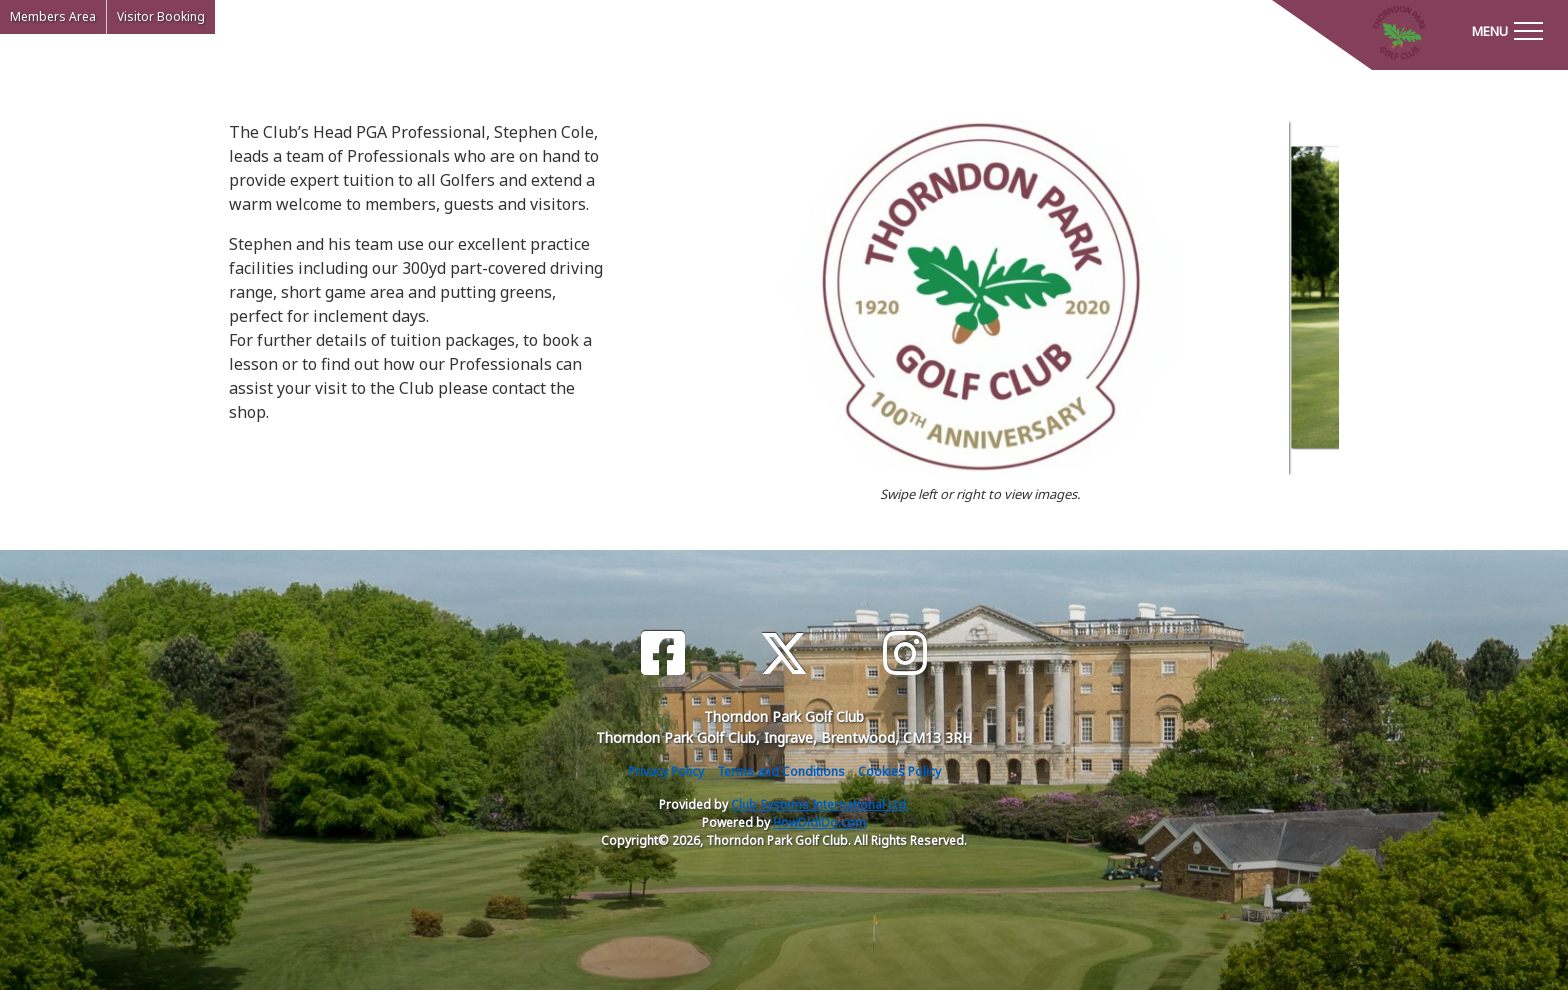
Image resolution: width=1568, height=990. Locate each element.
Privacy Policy (666, 771)
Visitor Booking (161, 16)
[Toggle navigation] (1507, 30)
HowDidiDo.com (819, 822)
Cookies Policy (899, 771)
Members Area (53, 16)
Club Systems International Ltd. (820, 804)
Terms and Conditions (781, 771)
